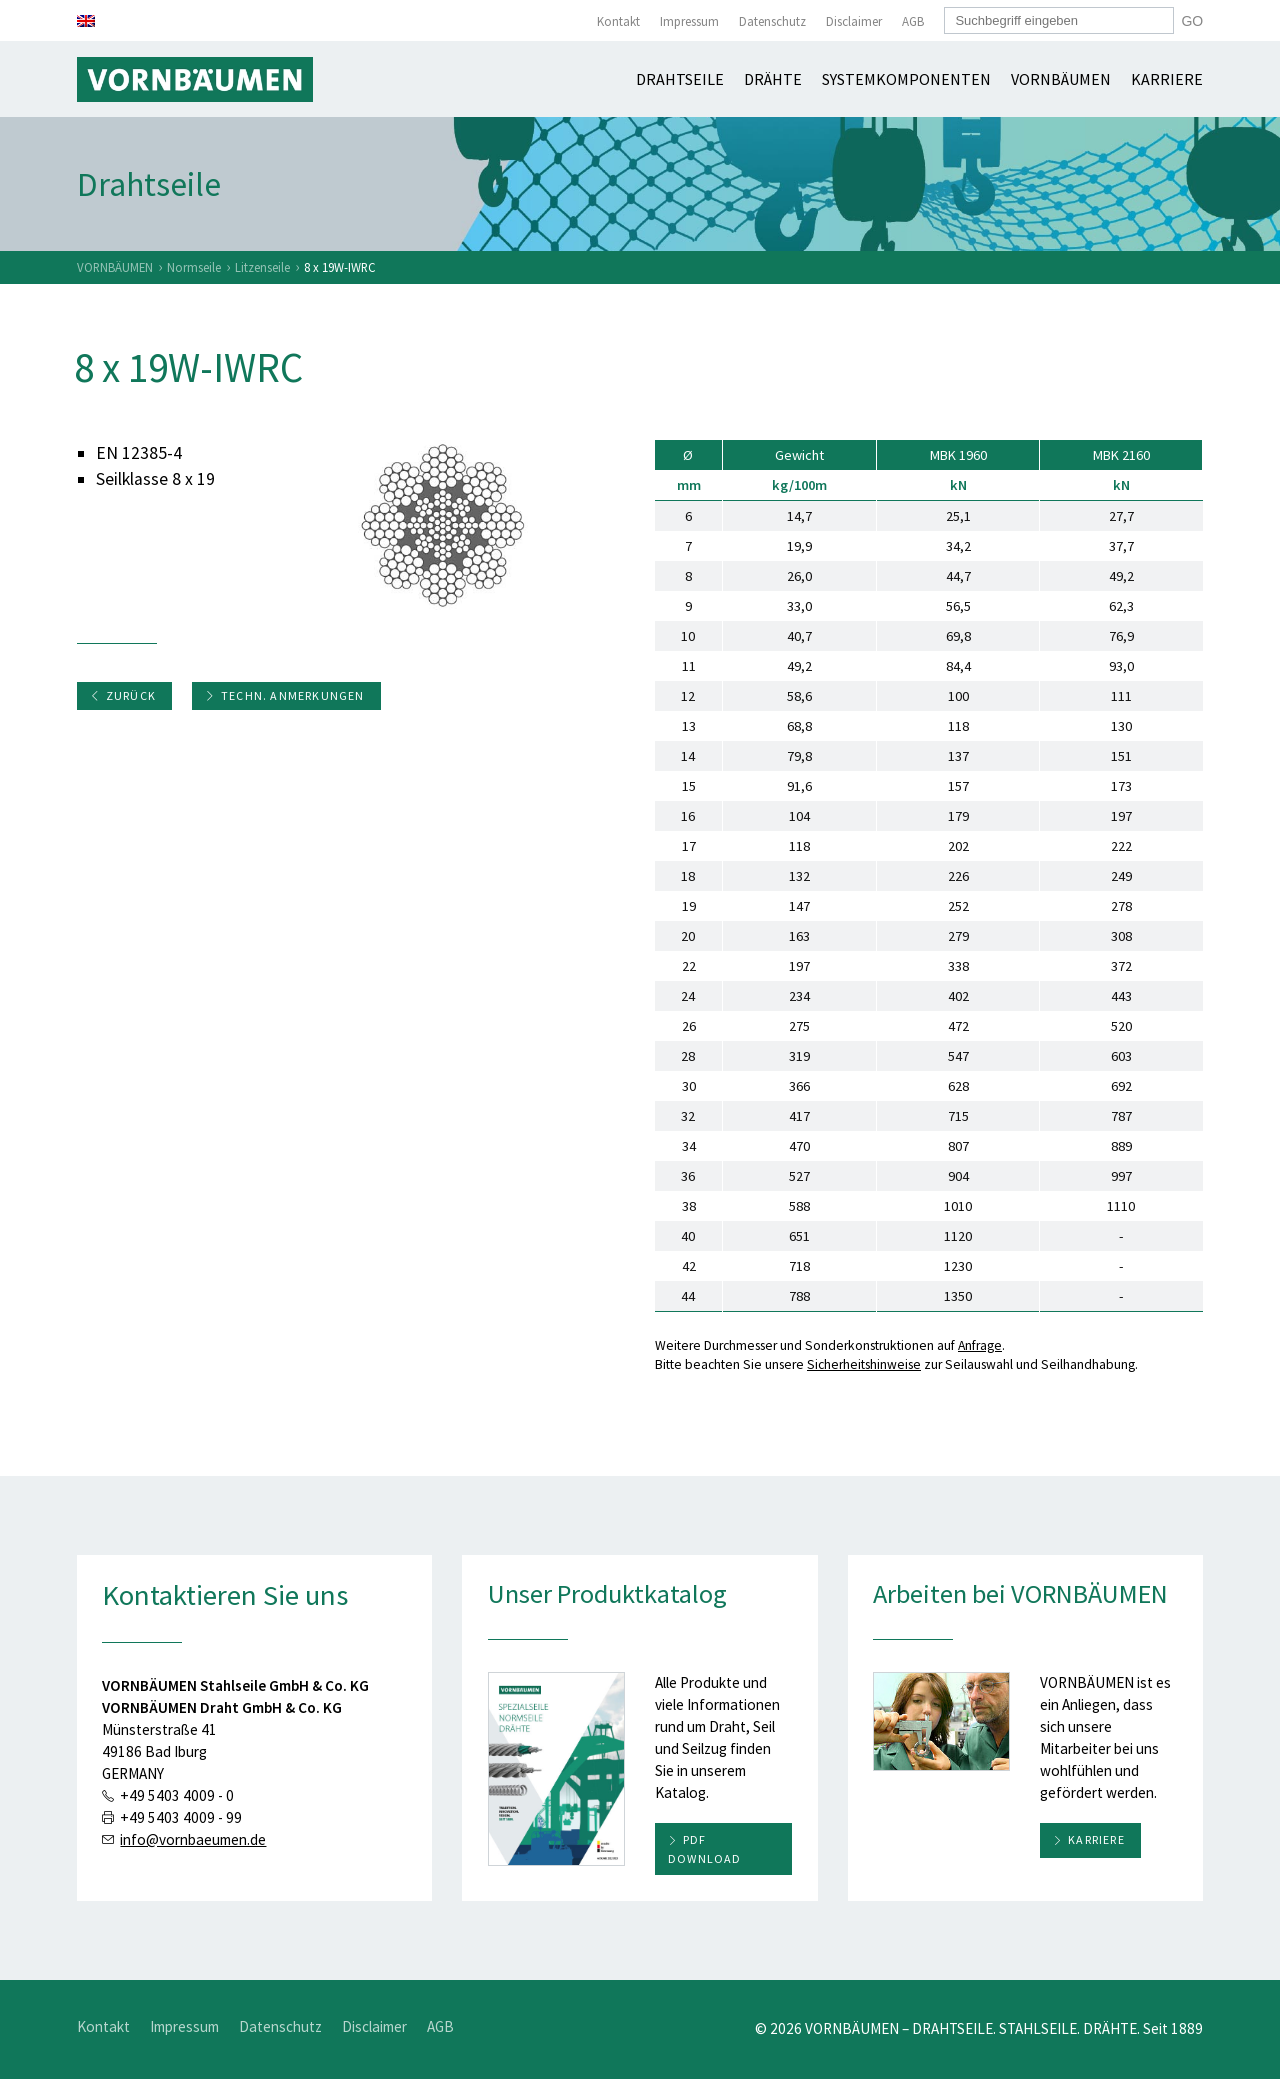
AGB (913, 21)
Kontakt (618, 21)
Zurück (123, 695)
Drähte (773, 79)
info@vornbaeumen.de (193, 1839)
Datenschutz (772, 21)
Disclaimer (854, 21)
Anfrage (980, 1345)
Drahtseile (680, 79)
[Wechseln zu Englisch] (86, 21)
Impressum (689, 21)
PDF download (705, 1848)
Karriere (1167, 79)
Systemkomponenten (906, 79)
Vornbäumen (1061, 79)
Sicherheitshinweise (864, 1364)
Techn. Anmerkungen (285, 695)
